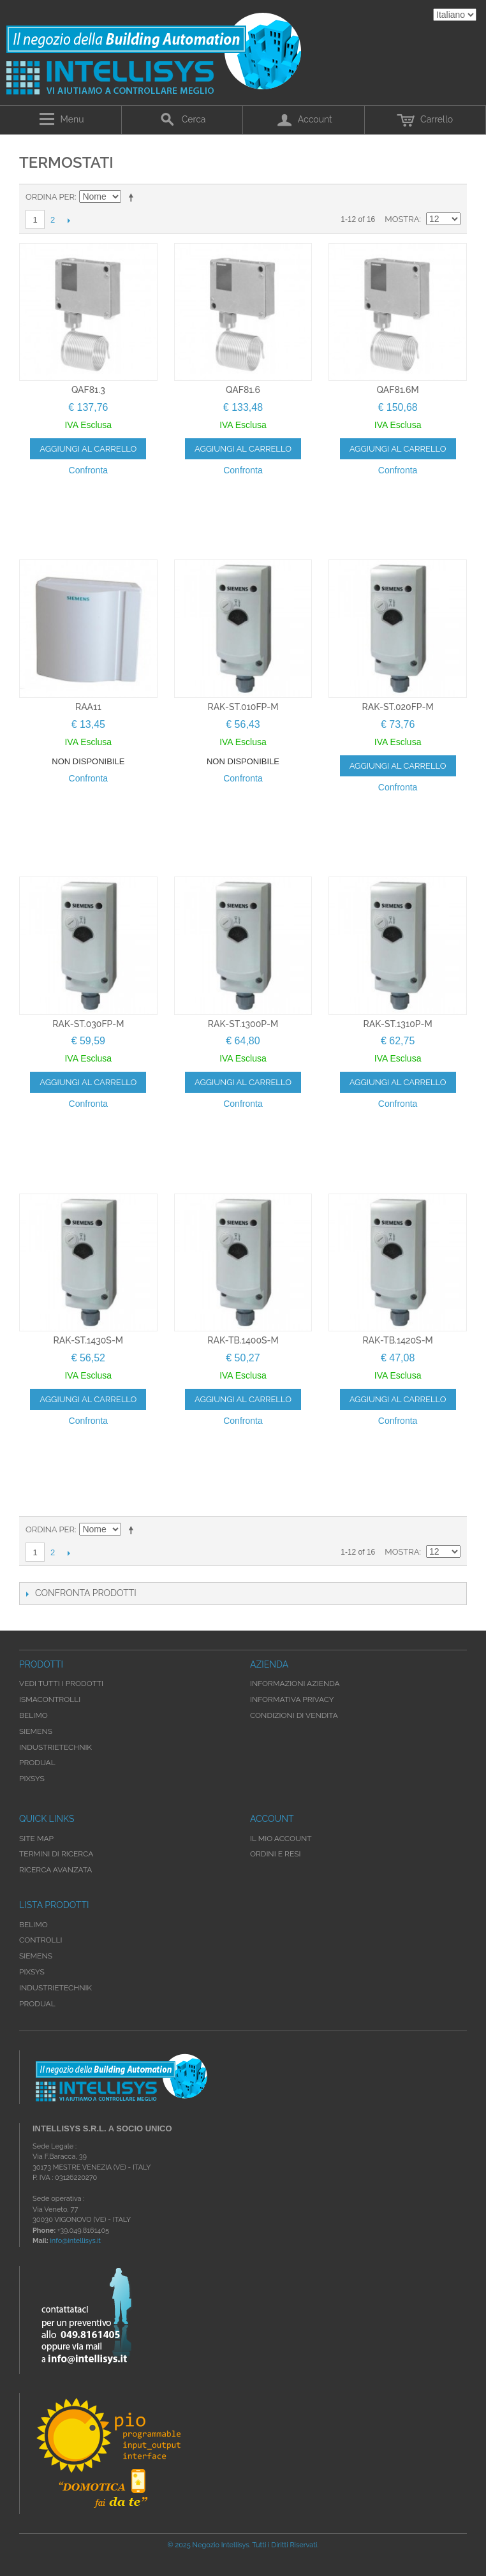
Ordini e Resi (275, 1853)
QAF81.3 (88, 390)
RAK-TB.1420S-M (397, 1340)
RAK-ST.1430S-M (88, 1340)
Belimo (33, 1924)
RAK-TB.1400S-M (242, 1340)
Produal (37, 2003)
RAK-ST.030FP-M (88, 1024)
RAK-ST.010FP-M (242, 707)
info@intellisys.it (75, 2241)
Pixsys (32, 1971)
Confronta (88, 470)
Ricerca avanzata (55, 1869)
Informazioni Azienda (295, 1683)
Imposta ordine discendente (133, 197)
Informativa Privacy (292, 1699)
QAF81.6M (398, 390)
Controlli (41, 1940)
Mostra (402, 219)
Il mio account (281, 1838)
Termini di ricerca (56, 1853)
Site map (36, 1838)
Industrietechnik (55, 1987)
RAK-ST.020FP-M (397, 707)
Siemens (35, 1955)
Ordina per (50, 197)
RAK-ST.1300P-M (243, 1024)
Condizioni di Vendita (294, 1715)
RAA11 (88, 707)
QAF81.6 (243, 390)
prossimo (69, 220)
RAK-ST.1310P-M (398, 1024)
